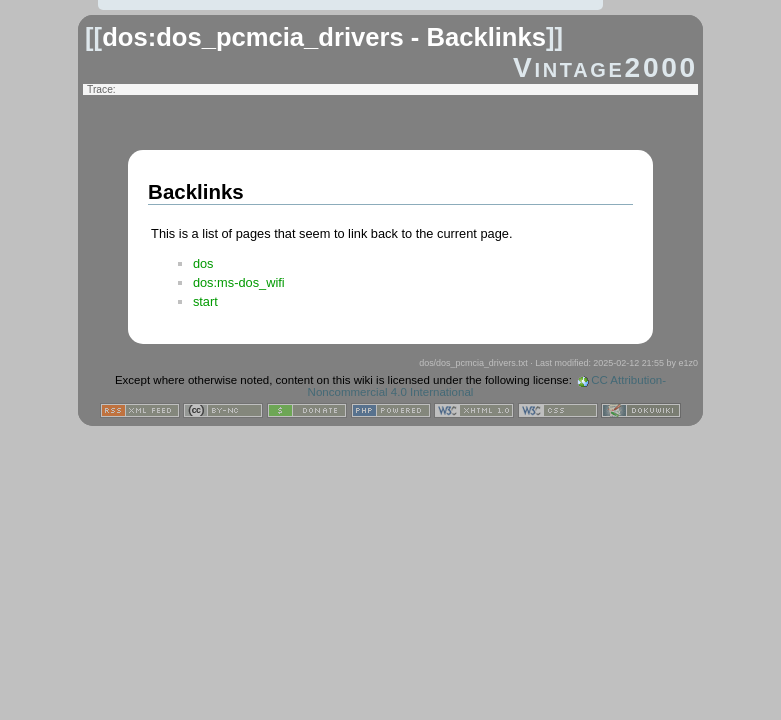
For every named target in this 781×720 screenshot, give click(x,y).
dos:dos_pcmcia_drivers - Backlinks (324, 37)
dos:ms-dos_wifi (239, 282)
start (205, 301)
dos (203, 263)
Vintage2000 (605, 67)
